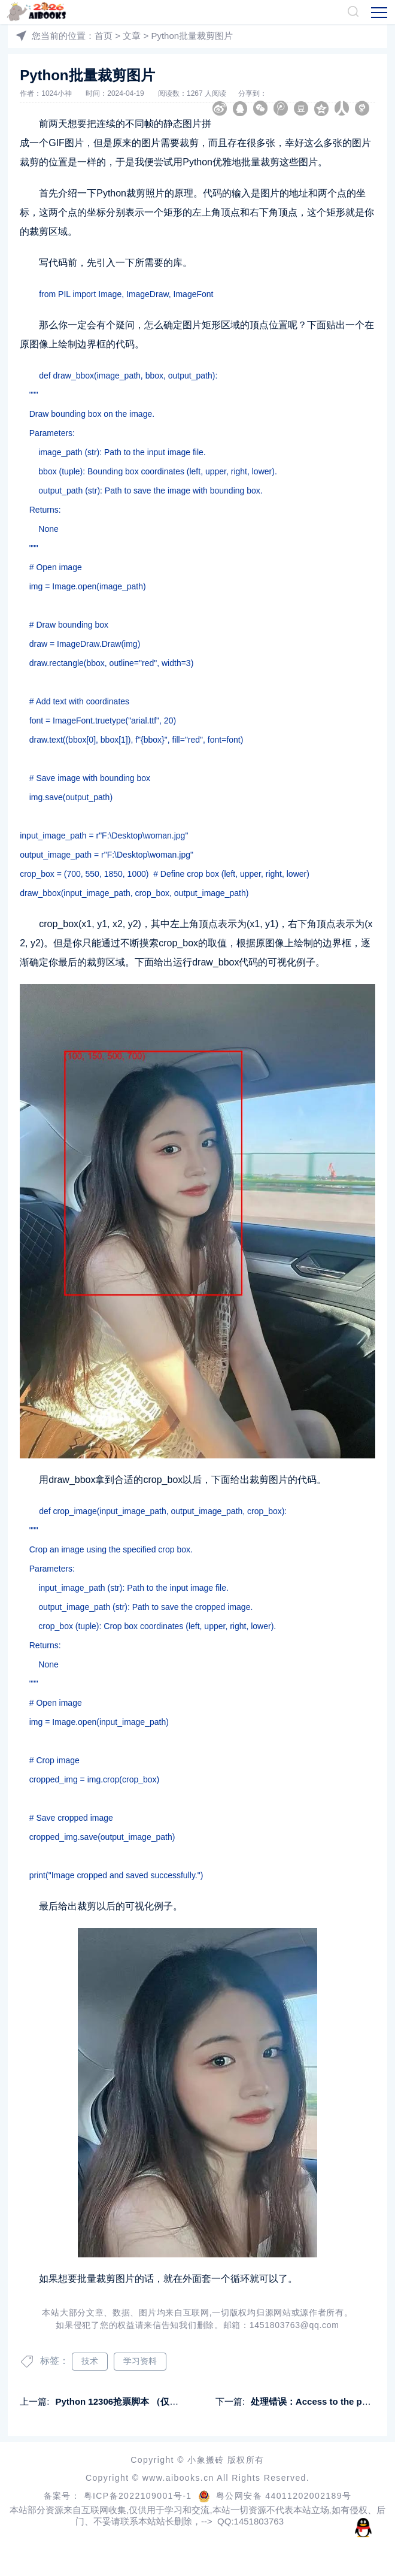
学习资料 (140, 2361)
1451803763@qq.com (294, 2325)
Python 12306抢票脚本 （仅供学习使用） (139, 2401)
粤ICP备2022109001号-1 (139, 2496)
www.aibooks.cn (179, 2478)
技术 (89, 2361)
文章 (132, 36)
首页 (104, 36)
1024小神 (57, 93)
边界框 (91, 344)
